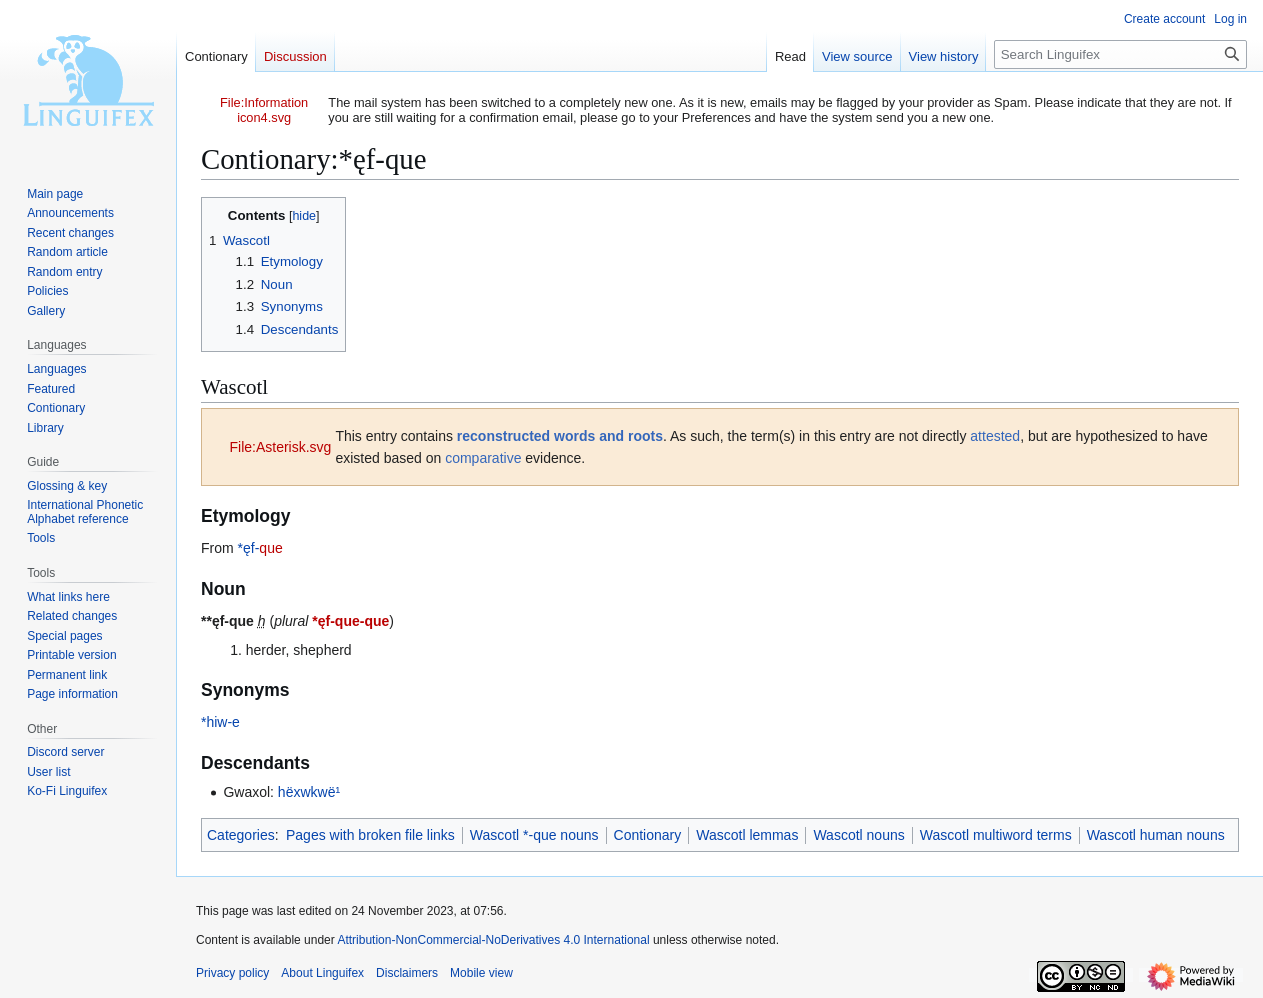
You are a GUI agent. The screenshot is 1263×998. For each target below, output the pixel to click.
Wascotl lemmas (747, 835)
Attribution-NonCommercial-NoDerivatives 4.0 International (493, 940)
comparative (483, 458)
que (270, 548)
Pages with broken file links (370, 835)
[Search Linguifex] (1120, 54)
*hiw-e (220, 722)
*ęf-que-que (350, 621)
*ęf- (249, 548)
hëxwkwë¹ (309, 792)
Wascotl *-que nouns (534, 835)
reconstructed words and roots (560, 436)
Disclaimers (407, 973)
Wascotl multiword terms (996, 835)
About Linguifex (322, 973)
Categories (241, 835)
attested (995, 436)
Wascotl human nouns (1156, 835)
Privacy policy (232, 973)
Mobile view (481, 973)
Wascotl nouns (858, 835)
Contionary (648, 835)
